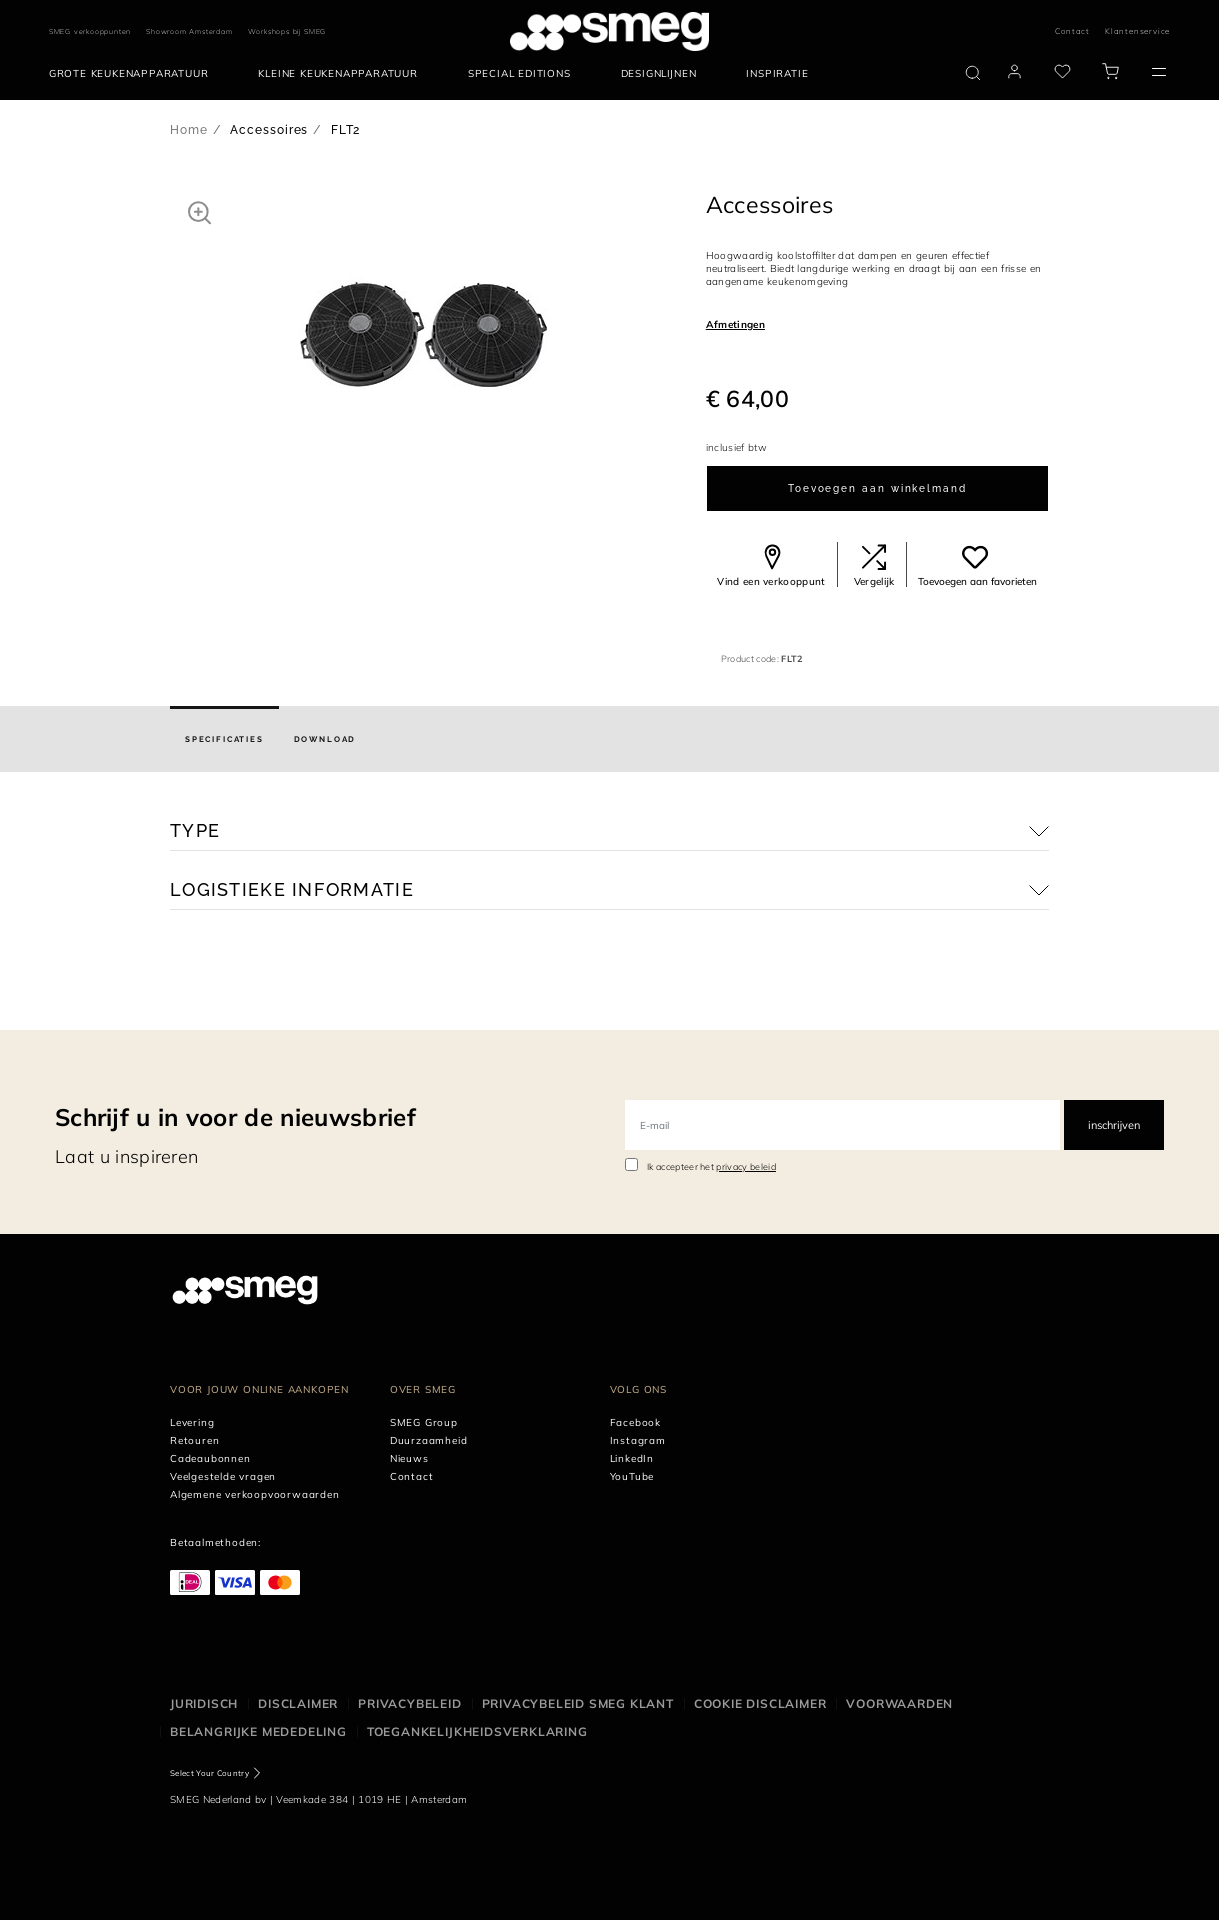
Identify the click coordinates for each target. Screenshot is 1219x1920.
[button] (199, 212)
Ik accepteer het (711, 1166)
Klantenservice (1137, 31)
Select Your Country (209, 1773)
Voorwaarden (899, 1703)
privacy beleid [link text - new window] (745, 1166)
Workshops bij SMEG (287, 31)
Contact (1072, 31)
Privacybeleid (409, 1703)
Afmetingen (735, 324)
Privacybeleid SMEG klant (578, 1703)
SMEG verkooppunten (90, 31)
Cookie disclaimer (760, 1703)
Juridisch (204, 1703)
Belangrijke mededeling (258, 1731)
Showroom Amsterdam (189, 31)
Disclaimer (298, 1703)
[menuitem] (134, 74)
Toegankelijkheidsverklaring (477, 1731)
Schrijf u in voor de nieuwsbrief (235, 1117)
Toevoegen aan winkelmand (877, 488)
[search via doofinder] (973, 73)
